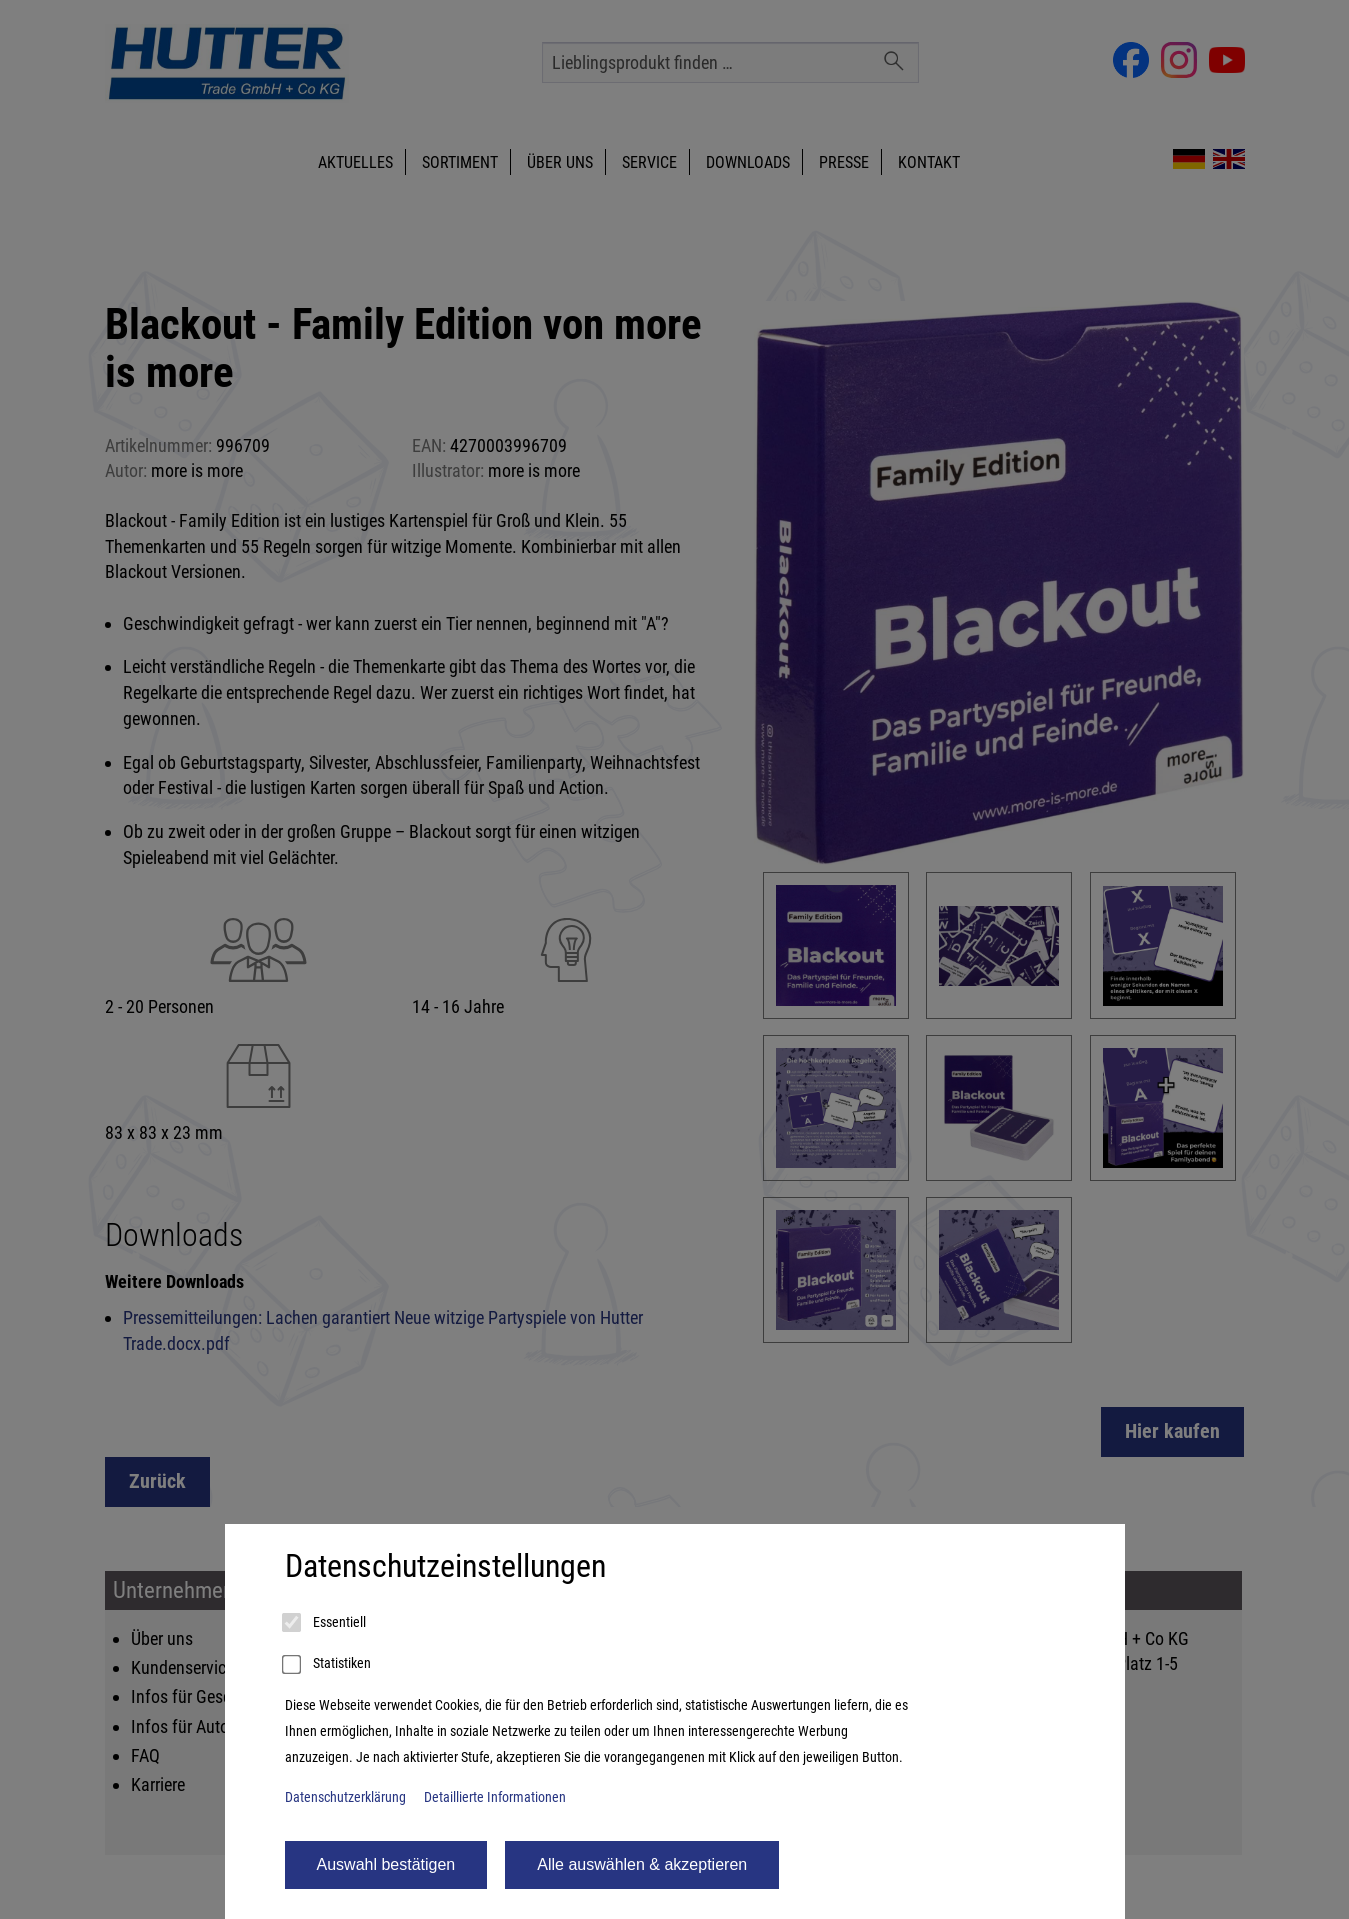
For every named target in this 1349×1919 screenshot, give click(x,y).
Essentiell (325, 1623)
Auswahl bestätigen (386, 1864)
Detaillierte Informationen (495, 1797)
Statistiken (328, 1665)
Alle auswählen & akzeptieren (642, 1864)
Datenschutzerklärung (345, 1797)
